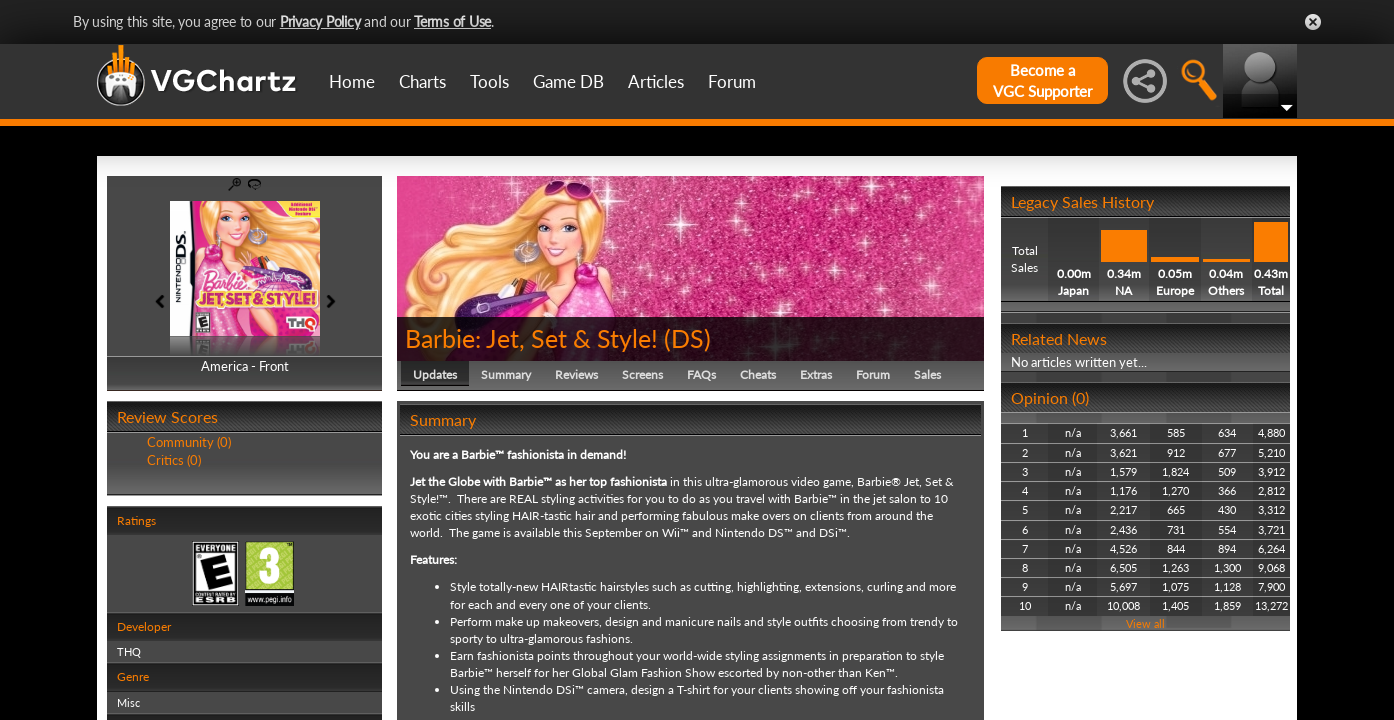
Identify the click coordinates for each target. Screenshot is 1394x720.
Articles (656, 81)
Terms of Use (452, 21)
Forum (732, 81)
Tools (489, 81)
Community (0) (189, 442)
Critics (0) (174, 460)
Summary (506, 374)
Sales (927, 374)
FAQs (701, 374)
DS (687, 338)
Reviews (576, 374)
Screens (642, 374)
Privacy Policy (320, 21)
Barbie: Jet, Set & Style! (531, 338)
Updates (435, 374)
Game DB (568, 81)
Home (352, 81)
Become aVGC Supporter (1042, 80)
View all (1145, 623)
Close (1313, 22)
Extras (816, 374)
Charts (422, 81)
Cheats (758, 374)
